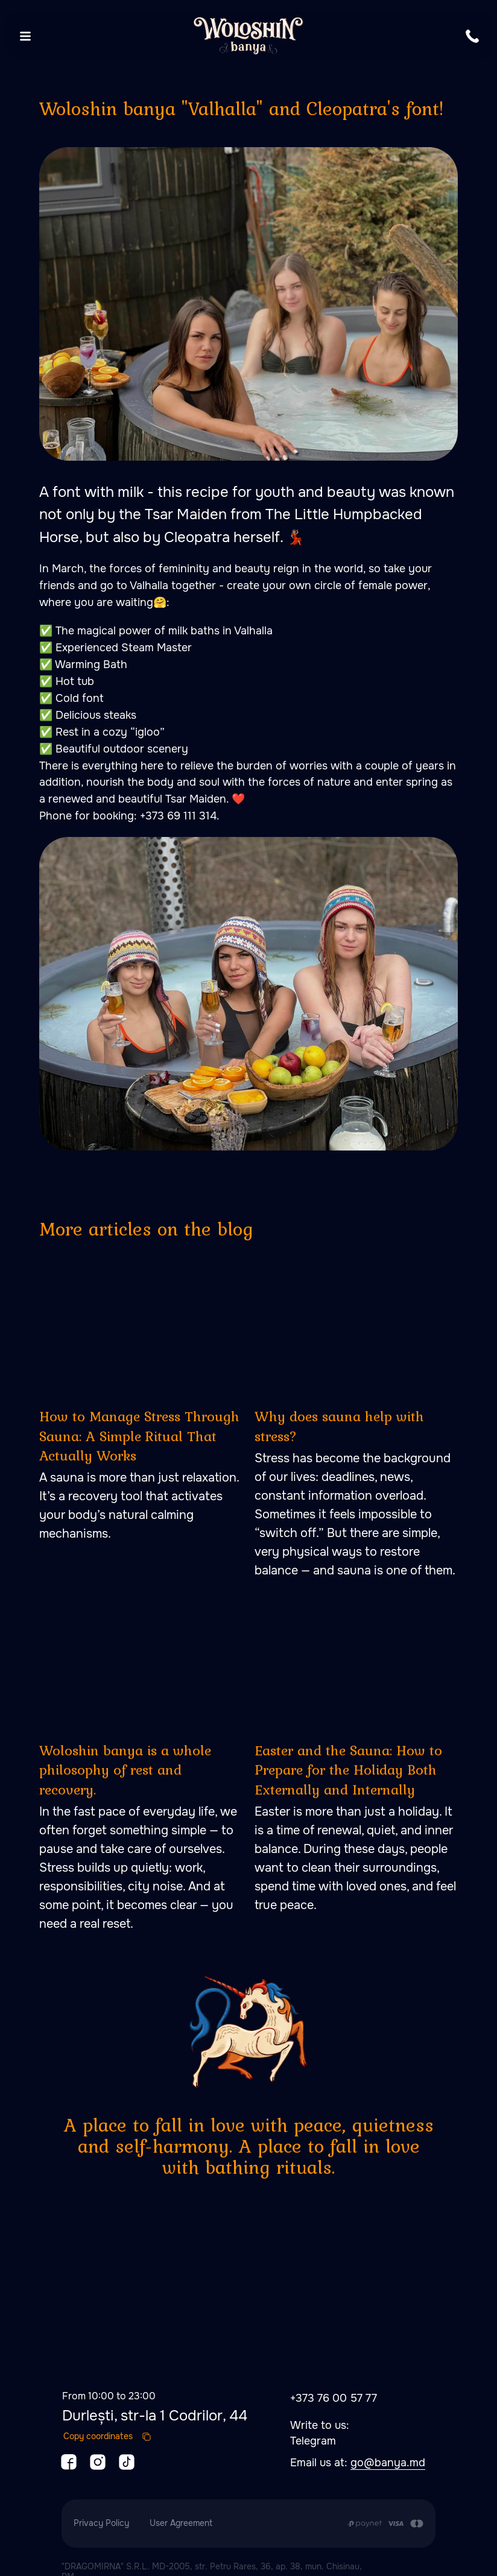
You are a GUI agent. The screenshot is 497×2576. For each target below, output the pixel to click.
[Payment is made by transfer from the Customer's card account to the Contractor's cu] (385, 2516)
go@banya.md (387, 2454)
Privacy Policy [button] (101, 2515)
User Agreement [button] (181, 2515)
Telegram (313, 2433)
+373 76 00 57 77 (333, 2390)
